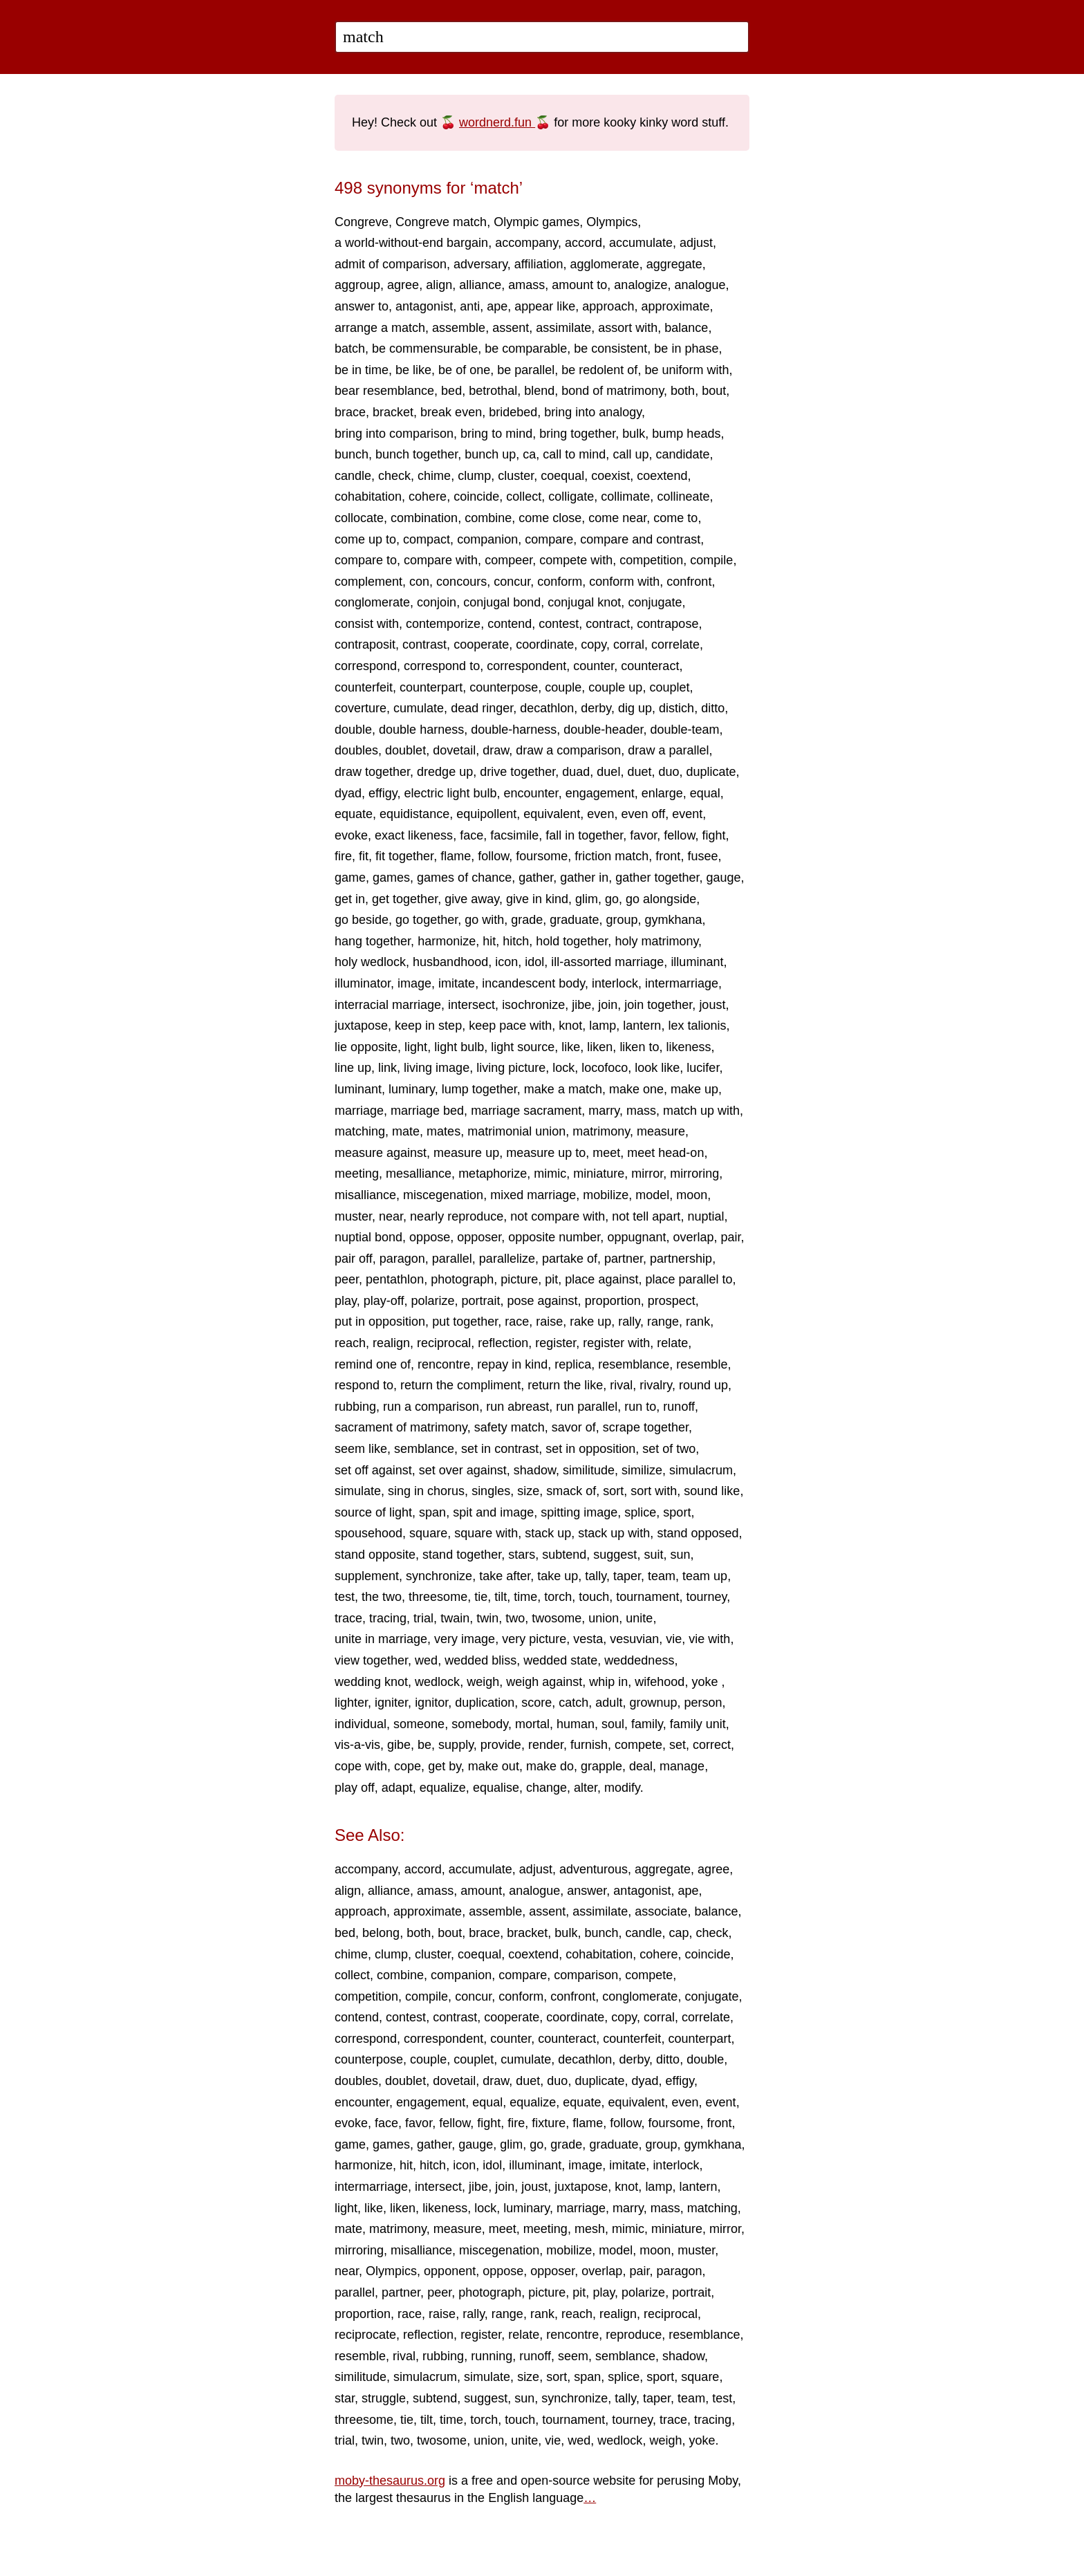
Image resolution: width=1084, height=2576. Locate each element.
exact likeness (414, 835)
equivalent (551, 814)
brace (350, 412)
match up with (701, 1111)
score (536, 1702)
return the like (565, 1385)
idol (534, 962)
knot (570, 1025)
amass (526, 285)
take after (504, 1576)
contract (608, 624)
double (353, 729)
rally (629, 1321)
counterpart (431, 687)
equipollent (486, 814)
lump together (479, 1089)
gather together (657, 877)
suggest (615, 1555)
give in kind (537, 899)
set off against (373, 1470)
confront (688, 582)
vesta (588, 1639)
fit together (404, 856)
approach (608, 306)
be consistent (610, 348)
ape (497, 306)
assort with (627, 328)
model (652, 1195)
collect (523, 496)
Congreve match (441, 222)
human (576, 1724)
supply (456, 1745)
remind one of (373, 1364)
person (703, 1702)
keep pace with (510, 1025)
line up (353, 1068)
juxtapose (361, 1025)
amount (481, 1891)
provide (500, 1745)
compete (638, 1745)
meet (606, 1153)
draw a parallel (668, 750)
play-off (384, 1301)
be (424, 1745)
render (545, 1745)
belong (381, 1933)
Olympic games (536, 222)
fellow (679, 835)
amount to (579, 285)
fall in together (584, 835)
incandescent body (533, 983)
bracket (393, 412)
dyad (348, 793)
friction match (611, 856)
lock (563, 1068)
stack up (548, 1533)
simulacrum (701, 1470)
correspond (366, 666)
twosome (556, 1618)
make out (493, 1766)
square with (486, 1533)
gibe (399, 1745)
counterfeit (364, 687)
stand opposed (697, 1533)
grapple (601, 1766)
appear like (544, 306)
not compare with (557, 1216)
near (391, 1216)
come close (549, 518)
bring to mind (496, 434)
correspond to (442, 666)
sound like (712, 1491)
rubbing (355, 1407)
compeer (508, 560)
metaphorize (492, 1173)
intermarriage (681, 983)
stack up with (614, 1533)
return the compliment (460, 1385)
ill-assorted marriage (607, 962)
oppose (429, 1237)
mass (641, 1111)
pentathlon (395, 1279)
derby (596, 708)
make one (636, 1089)
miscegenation (443, 1195)
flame (455, 856)
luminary (412, 1089)
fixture (549, 2123)
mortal (532, 1724)
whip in (608, 1682)
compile (711, 560)
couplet (669, 687)
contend (509, 624)
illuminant (697, 962)
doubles (356, 750)
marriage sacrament (526, 1111)
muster (353, 1216)
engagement (600, 793)
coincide (476, 496)
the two (382, 1597)
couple (563, 687)
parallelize (507, 1259)
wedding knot (371, 1682)
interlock (615, 983)
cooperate (481, 644)
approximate (675, 306)
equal (705, 793)
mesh (589, 2229)
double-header (603, 729)
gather (535, 877)
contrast (424, 644)
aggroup (357, 285)
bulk (633, 434)
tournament (647, 1597)
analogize (640, 285)
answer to (362, 306)
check (394, 476)
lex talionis (697, 1025)
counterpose (503, 687)
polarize (432, 1301)
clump (474, 476)
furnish (589, 1745)
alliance (480, 285)
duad (576, 772)
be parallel (525, 370)
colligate (571, 496)
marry (603, 1111)
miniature (598, 1173)
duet (639, 772)
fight (713, 835)
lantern (642, 1025)
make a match (563, 1089)
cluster (516, 476)
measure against (381, 1153)
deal (641, 1766)
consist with (367, 624)
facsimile (514, 835)
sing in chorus (426, 1491)
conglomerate (372, 602)
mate (406, 1131)
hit (489, 941)
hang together (373, 941)
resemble (701, 1364)
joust (712, 1005)
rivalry (655, 1385)
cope (407, 1766)
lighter (351, 1702)
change (546, 1788)
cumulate (418, 708)
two (515, 1618)
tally (595, 1576)
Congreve (362, 222)
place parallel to (688, 1279)
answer (586, 1891)
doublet (405, 750)
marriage (359, 1111)
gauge (723, 877)
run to (640, 1407)
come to (675, 518)
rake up (590, 1321)
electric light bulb (450, 793)
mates (443, 1131)
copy (593, 644)
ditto (713, 708)
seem (573, 2356)
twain (454, 1618)
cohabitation (368, 496)
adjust (696, 243)
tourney (706, 1597)
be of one (464, 370)
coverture (360, 708)
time (525, 1597)
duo (668, 772)
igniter (391, 1702)
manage (682, 1766)
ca (529, 454)
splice (640, 1512)
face (471, 835)
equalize (443, 1788)
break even (451, 412)
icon (506, 962)
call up (630, 454)
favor (643, 835)
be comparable (526, 348)
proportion (613, 1301)
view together (371, 1660)
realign (391, 1343)
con (419, 582)
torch (558, 1597)
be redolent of (599, 370)
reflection (503, 1343)
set (677, 1745)
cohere (428, 496)
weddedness (639, 1660)
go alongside (661, 899)
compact (426, 539)
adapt (397, 1788)
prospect (671, 1301)
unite (639, 1618)
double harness (421, 729)
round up (703, 1385)
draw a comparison (568, 750)
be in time (362, 370)
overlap (693, 1237)
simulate (358, 1491)
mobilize (605, 1195)
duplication (484, 1702)
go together (426, 920)
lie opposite (366, 1047)
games (391, 877)
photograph (462, 1279)
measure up (466, 1153)
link (387, 1068)
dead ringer (482, 708)
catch (573, 1702)
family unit (698, 1724)
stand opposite (375, 1555)
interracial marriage (388, 1005)
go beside (362, 920)
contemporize (443, 624)
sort (613, 1491)
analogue (699, 285)
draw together (372, 772)
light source (522, 1047)
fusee (702, 856)
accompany (526, 243)
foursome (542, 856)
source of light (373, 1512)
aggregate (674, 264)
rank (698, 1321)
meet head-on (665, 1153)
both (683, 391)
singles (490, 1491)
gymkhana (673, 920)
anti (470, 306)
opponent (450, 2271)
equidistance (414, 814)
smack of (571, 1491)
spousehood (368, 1533)
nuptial (705, 1216)
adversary (480, 264)
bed (451, 391)
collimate (625, 496)
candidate (682, 454)
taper (627, 1576)
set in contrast (500, 1449)
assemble (458, 328)
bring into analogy (593, 412)
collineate (683, 496)
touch (594, 1597)
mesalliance (418, 1173)
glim (586, 899)
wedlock (437, 1682)
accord (583, 243)
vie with (709, 1639)
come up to (365, 539)
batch (350, 348)
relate (672, 1343)
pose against (542, 1301)
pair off (354, 1259)
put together (465, 1321)
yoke (706, 1682)
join (607, 1005)
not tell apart (646, 1216)
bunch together (416, 454)
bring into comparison (394, 434)
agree (403, 285)
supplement (367, 1576)
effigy (382, 793)
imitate (456, 983)
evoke (351, 835)
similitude (589, 1470)
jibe (581, 1005)
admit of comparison (391, 264)
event (687, 814)
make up (694, 1089)
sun (680, 1555)
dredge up (445, 772)
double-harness (514, 729)
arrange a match (380, 328)
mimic (550, 1173)
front (667, 856)
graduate (574, 920)
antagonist (424, 306)
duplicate (711, 772)
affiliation (538, 264)
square (428, 1533)
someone (419, 1724)
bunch (351, 454)
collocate (359, 518)
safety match (509, 1427)
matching (360, 1131)
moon (691, 1195)
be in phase (686, 348)
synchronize (439, 1576)
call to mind (574, 454)
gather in (584, 877)
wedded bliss (480, 1660)
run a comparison (431, 1407)
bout (714, 391)
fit (363, 856)
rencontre (444, 1364)
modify (622, 1788)
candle (353, 476)
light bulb (459, 1047)
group (621, 920)
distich (676, 708)
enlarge (662, 793)
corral (628, 644)
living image (436, 1068)
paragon (402, 1259)
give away (472, 899)
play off (355, 1788)
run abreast (517, 1407)
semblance (424, 1449)
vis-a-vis (357, 1745)
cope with (361, 1766)
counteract (650, 666)
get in (350, 899)
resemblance (633, 1364)
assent (510, 328)
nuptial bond (368, 1237)
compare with (441, 560)
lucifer (702, 1068)
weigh (483, 1682)
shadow (535, 1470)
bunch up (490, 454)
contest (559, 624)
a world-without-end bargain (411, 243)
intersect (471, 1005)
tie (480, 1597)
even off (643, 814)
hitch (516, 941)
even (600, 814)
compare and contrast (640, 539)
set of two (668, 1449)
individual (360, 1724)
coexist (610, 476)
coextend (662, 476)
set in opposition (590, 1449)
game (350, 877)
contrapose (667, 624)
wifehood (659, 1682)
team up (704, 1576)
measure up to (546, 1153)
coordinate (545, 644)
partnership (681, 1259)
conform (559, 582)
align (439, 285)
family (647, 1724)
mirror (647, 1173)
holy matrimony (656, 941)
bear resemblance (384, 391)
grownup (653, 1702)
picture (519, 1279)
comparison (586, 1975)
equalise (496, 1788)
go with (484, 920)
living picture (510, 1068)
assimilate (563, 328)
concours (461, 582)
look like (657, 1068)
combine (488, 518)
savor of (574, 1427)
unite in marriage (381, 1639)
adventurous (593, 1869)
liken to (639, 1047)
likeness (688, 1047)
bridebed (513, 412)
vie (674, 1639)
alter (585, 1788)
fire (343, 856)
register (555, 1343)
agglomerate (604, 264)
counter (593, 666)
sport (677, 1512)
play (346, 1301)
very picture (534, 1639)
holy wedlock (370, 962)
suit (653, 1555)
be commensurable (425, 348)
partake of (569, 1259)
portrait (480, 1301)
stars (521, 1555)
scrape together (646, 1427)
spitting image (579, 1512)
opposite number (554, 1237)
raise (549, 1321)
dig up (635, 708)
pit (551, 1279)
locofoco (604, 1068)
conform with (624, 582)
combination (424, 518)
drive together (517, 772)
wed (426, 1660)
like (570, 1047)
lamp (602, 1025)
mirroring (694, 1173)
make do (550, 1766)
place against (601, 1279)
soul (612, 1724)
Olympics (611, 222)
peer (347, 1279)
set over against (463, 1470)
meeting (357, 1173)
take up (557, 1576)
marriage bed (427, 1111)
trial (423, 1618)
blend (539, 391)
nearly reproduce (456, 1216)
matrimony (601, 1131)
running (491, 2356)
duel (608, 772)
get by (444, 1766)
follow (493, 856)
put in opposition (380, 1321)
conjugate (655, 602)
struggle (384, 2398)
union (603, 1618)
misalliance (365, 1195)
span (432, 1512)
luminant (358, 1089)
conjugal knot (584, 602)
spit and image (493, 1512)
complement (368, 582)
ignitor (431, 1702)
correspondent (526, 666)
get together (405, 899)
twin (487, 1618)
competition (651, 560)
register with (616, 1343)
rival (621, 1385)
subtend (564, 1555)
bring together (577, 434)
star (345, 2398)
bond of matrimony (612, 391)
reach (350, 1343)
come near (617, 518)
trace (348, 1618)
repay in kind (512, 1364)
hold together (572, 941)
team (661, 1576)
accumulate (641, 243)
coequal (562, 476)
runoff (679, 1407)
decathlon (547, 708)
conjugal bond (502, 602)
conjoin (436, 602)
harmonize (447, 941)
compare (549, 539)
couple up (615, 687)
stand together (461, 1555)
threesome (438, 1597)
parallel (452, 1259)
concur (512, 582)
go (612, 899)
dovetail (454, 750)
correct (712, 1745)
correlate (675, 644)
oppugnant (636, 1237)
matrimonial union (516, 1131)
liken (600, 1047)
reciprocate (365, 2335)
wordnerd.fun (497, 122)
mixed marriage (533, 1195)
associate (661, 1911)
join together (658, 1005)
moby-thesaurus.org (390, 2480)
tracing (387, 1618)
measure (661, 1131)
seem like (361, 1449)
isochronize (533, 1005)
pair (731, 1237)
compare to (366, 560)
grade (527, 920)
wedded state (560, 1660)
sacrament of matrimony (401, 1427)
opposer (479, 1237)
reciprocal (444, 1343)
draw (496, 750)
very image (464, 1639)
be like (413, 370)
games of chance (464, 877)
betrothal (493, 391)
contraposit (365, 644)
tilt (500, 1597)
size (528, 1491)
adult (608, 1702)
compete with (576, 560)
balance (686, 328)
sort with (653, 1491)
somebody (479, 1724)
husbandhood (450, 962)
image (414, 983)
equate (354, 814)
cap (679, 1933)
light (415, 1047)
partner (623, 1259)
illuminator (363, 983)
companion (487, 539)
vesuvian (634, 1639)
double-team (684, 729)
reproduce (634, 2335)
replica (572, 1364)
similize (642, 1470)
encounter (531, 793)
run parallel (586, 1407)
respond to (364, 1385)
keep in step (428, 1025)
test (345, 1597)
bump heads (686, 434)
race (517, 1321)
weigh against (544, 1682)
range (663, 1321)
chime (434, 476)
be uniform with (686, 370)
